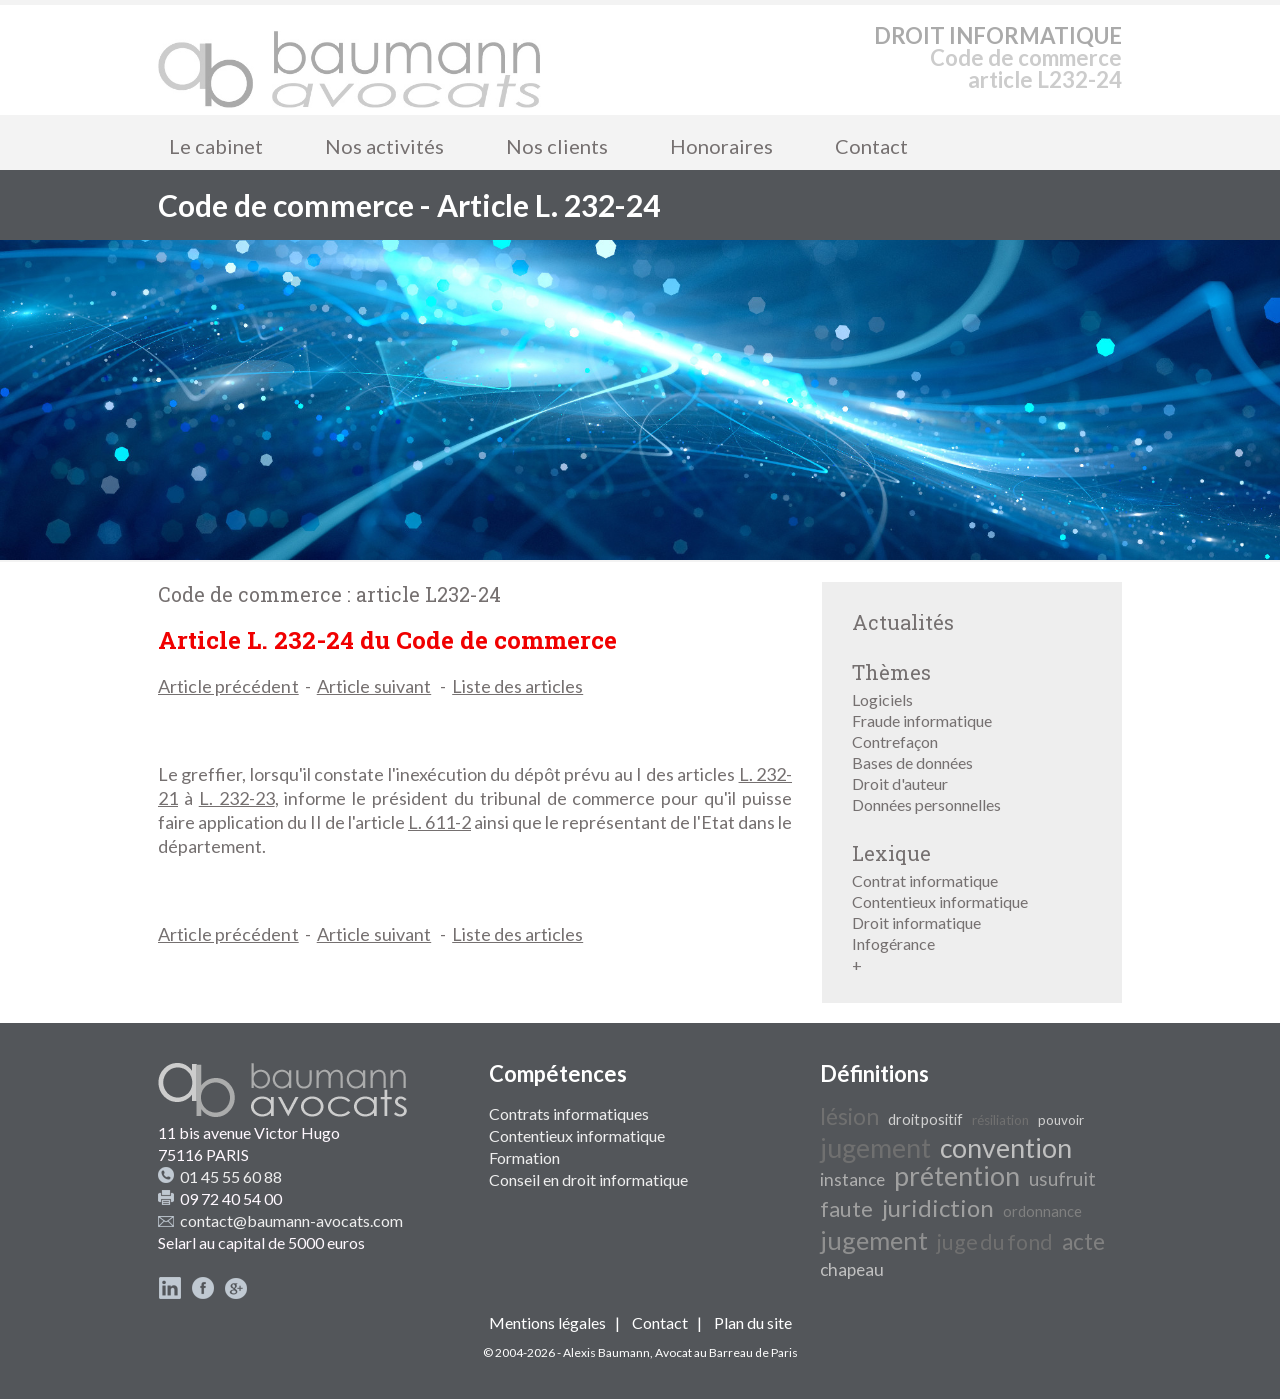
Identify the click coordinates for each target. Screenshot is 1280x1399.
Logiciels (882, 699)
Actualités (903, 622)
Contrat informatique (925, 880)
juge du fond (995, 1242)
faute (846, 1209)
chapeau (852, 1269)
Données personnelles (926, 804)
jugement (875, 1148)
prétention (957, 1176)
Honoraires (721, 146)
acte (1083, 1241)
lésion (849, 1116)
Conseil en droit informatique (588, 1179)
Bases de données (912, 762)
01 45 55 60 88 (231, 1176)
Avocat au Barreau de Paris (726, 1352)
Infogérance (893, 943)
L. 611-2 (439, 822)
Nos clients (557, 146)
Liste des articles (517, 686)
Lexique (891, 853)
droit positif (925, 1119)
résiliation (1000, 1120)
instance (852, 1179)
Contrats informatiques (569, 1113)
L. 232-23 (237, 798)
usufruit (1062, 1179)
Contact (871, 146)
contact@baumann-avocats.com (291, 1220)
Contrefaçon (895, 741)
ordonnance (1042, 1211)
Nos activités (384, 146)
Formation (524, 1157)
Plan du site (753, 1322)
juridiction (938, 1207)
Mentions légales (547, 1322)
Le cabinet (216, 146)
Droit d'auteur (900, 783)
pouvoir (1061, 1120)
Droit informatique (916, 922)
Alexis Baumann (606, 1352)
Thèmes (891, 672)
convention (1006, 1148)
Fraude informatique (922, 720)
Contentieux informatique (940, 901)
